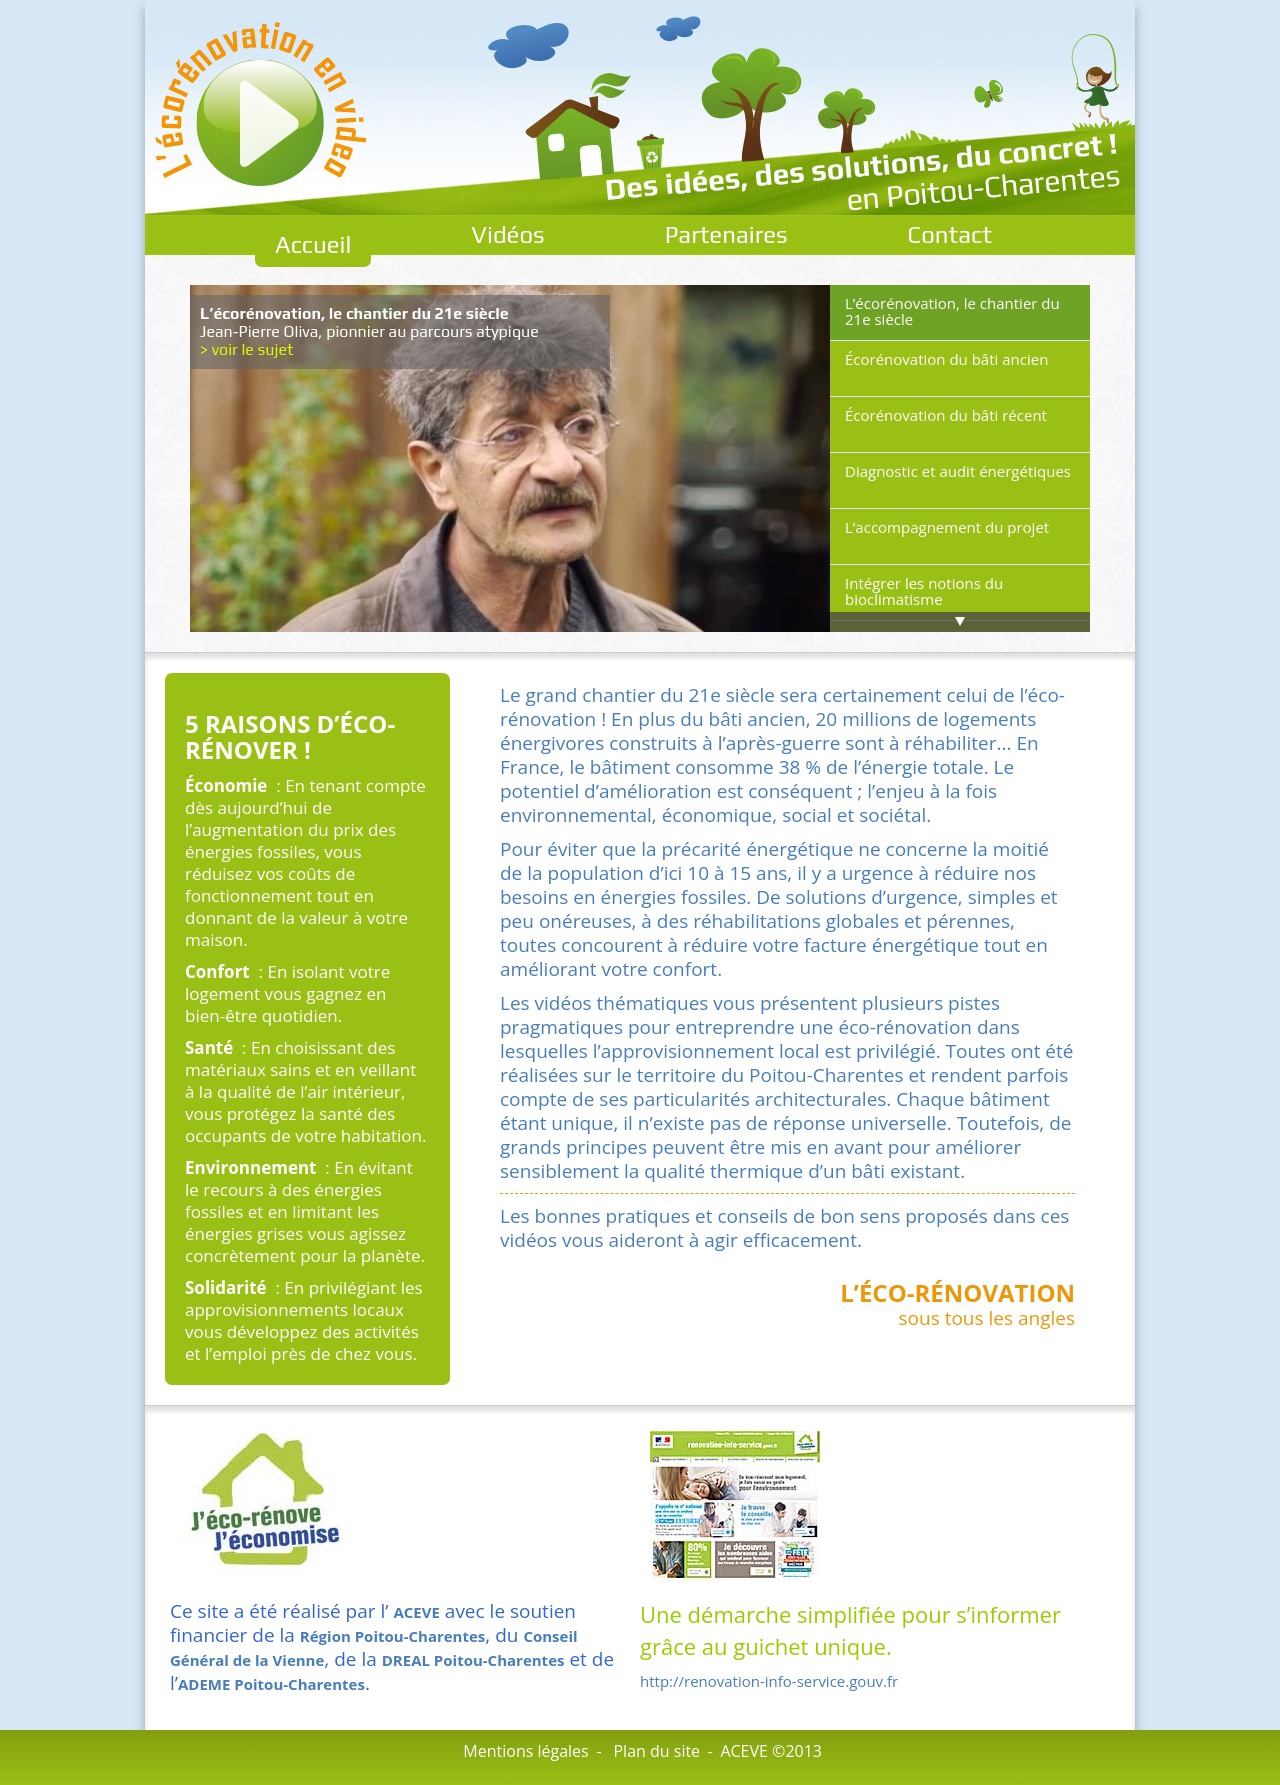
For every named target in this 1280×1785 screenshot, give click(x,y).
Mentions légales (525, 1751)
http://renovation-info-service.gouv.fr (769, 1681)
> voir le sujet (246, 349)
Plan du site (656, 1751)
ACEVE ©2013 (771, 1751)
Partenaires (726, 234)
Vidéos (507, 234)
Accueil (313, 244)
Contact (950, 234)
